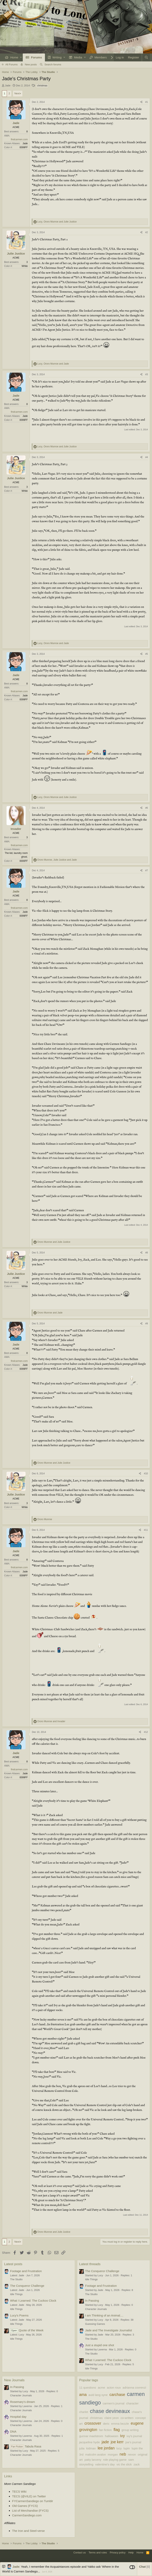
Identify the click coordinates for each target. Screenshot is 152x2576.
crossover (93, 2423)
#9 (146, 1323)
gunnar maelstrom (91, 2436)
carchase (117, 2394)
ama (83, 2394)
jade (105, 2442)
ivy (122, 2436)
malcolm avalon (95, 2454)
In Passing (92, 2300)
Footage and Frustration (26, 2271)
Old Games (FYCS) (25, 2505)
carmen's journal (113, 2403)
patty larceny (93, 2459)
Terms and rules (98, 2552)
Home (14, 57)
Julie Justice (16, 253)
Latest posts (13, 2264)
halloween (111, 2436)
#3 (146, 374)
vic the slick (124, 2464)
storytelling (86, 2464)
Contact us (79, 2552)
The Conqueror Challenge (27, 2285)
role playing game (114, 2459)
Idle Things (16, 2294)
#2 (146, 232)
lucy (119, 2448)
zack (137, 2464)
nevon (132, 2454)
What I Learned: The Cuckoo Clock (33, 2300)
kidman (91, 2448)
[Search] (146, 57)
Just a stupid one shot (99, 2345)
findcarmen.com (19, 139)
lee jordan (106, 2448)
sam (131, 2459)
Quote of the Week (27, 2330)
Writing (57, 57)
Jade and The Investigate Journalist (108, 2330)
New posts (31, 64)
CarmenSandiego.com (27, 2515)
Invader (16, 828)
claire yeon (111, 2417)
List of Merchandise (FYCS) (30, 2510)
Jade (7, 85)
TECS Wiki (19, 2491)
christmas (42, 85)
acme (101, 2387)
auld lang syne (98, 2395)
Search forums (53, 64)
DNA (13, 2431)
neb (123, 2454)
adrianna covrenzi (134, 2387)
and (53, 1242)
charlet (83, 2412)
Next (17, 93)
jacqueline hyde (89, 2442)
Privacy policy (117, 2552)
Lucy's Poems (19, 2315)
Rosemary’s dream (22, 2401)
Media (78, 57)
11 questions (87, 2387)
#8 (146, 1252)
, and (57, 221)
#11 (146, 1530)
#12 (146, 1732)
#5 (146, 654)
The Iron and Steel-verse (28, 2530)
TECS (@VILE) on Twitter (29, 2496)
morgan (113, 2454)
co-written (127, 2417)
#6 (146, 807)
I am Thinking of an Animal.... (104, 2315)
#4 (146, 457)
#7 (146, 870)
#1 (146, 102)
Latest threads (90, 2264)
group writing (130, 2430)
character (132, 2403)
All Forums (11, 64)
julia (82, 2448)
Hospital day (18, 2416)
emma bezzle (120, 2423)
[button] (21, 57)
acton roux (114, 2387)
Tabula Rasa (25, 2446)
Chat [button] (144, 2566)
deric (106, 2423)
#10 (146, 1473)
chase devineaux (110, 2411)
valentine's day (105, 2464)
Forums (36, 57)
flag (117, 2429)
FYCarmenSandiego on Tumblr (32, 2501)
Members (101, 57)
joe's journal (133, 2442)
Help (131, 2552)
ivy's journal (134, 2436)
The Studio (16, 2279)
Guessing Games (95, 2323)
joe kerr (117, 2442)
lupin (127, 2448)
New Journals (14, 2380)
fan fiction (105, 2430)
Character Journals (96, 2309)
